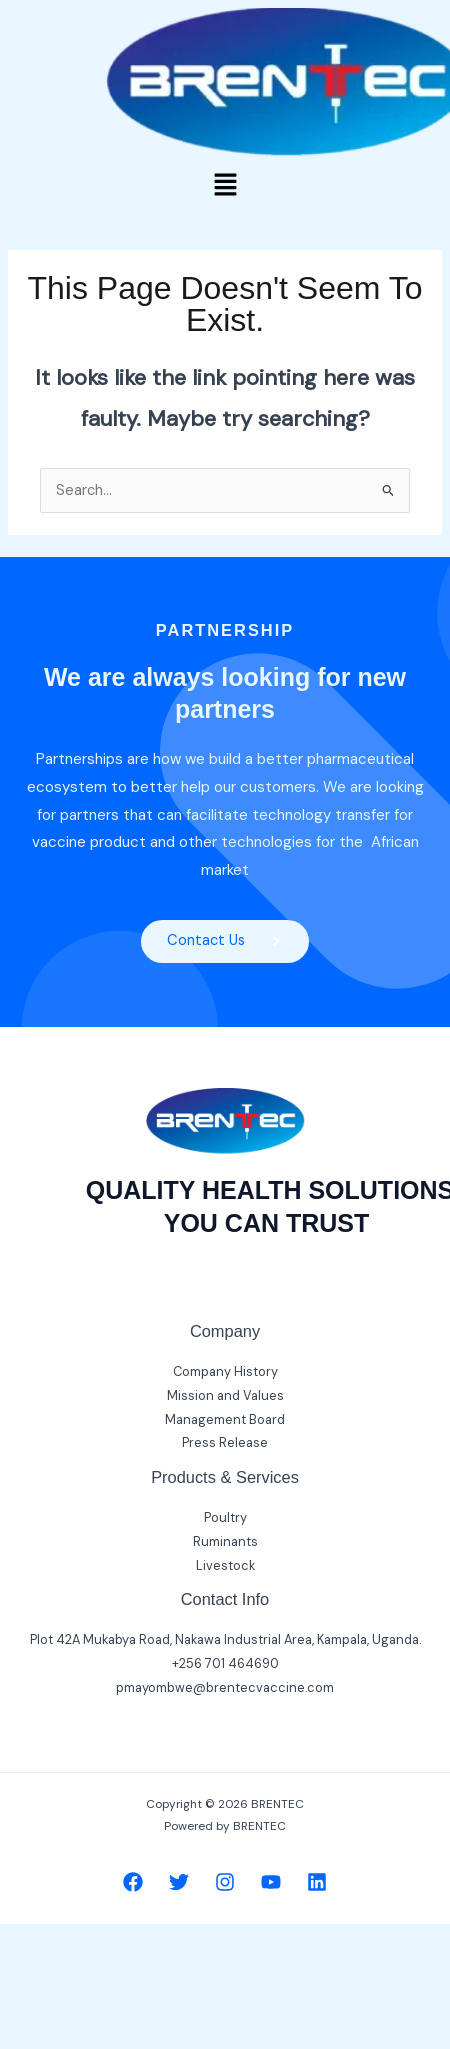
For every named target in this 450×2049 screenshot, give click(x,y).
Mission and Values (225, 1395)
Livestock (225, 1565)
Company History (225, 1371)
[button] (225, 186)
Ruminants (225, 1541)
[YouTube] (271, 1882)
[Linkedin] (317, 1882)
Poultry (225, 1517)
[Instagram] (225, 1882)
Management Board (225, 1419)
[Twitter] (179, 1882)
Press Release (225, 1442)
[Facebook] (133, 1882)
